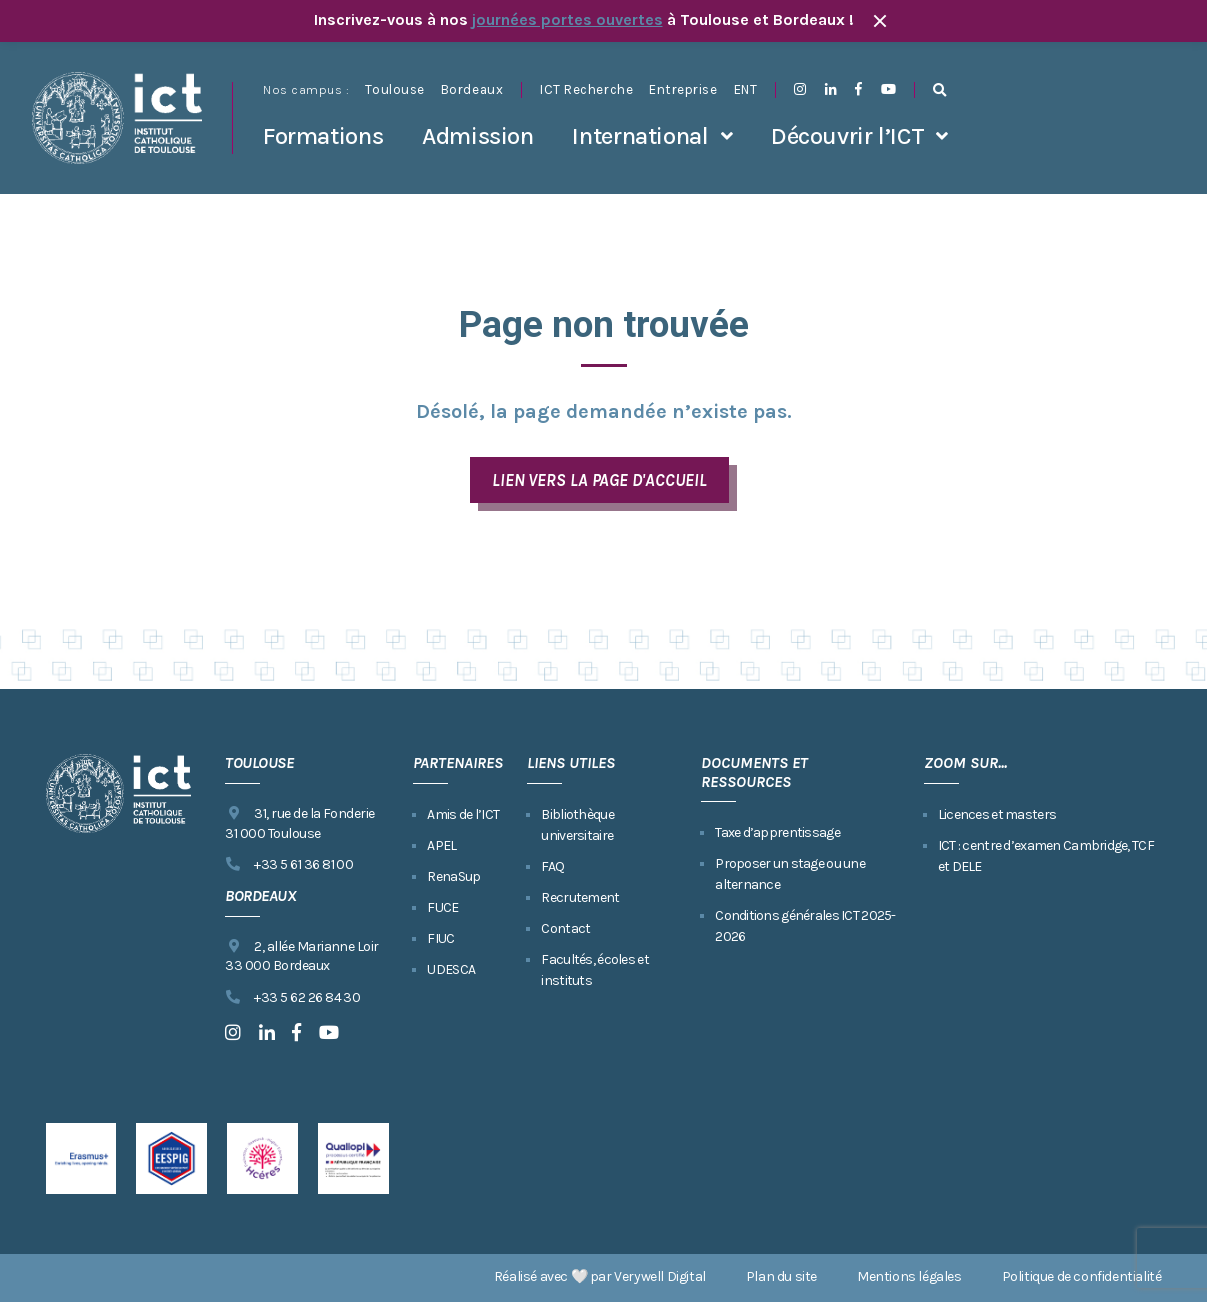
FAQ (552, 866)
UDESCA (451, 969)
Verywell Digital (660, 1276)
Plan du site (781, 1276)
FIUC (440, 938)
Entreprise (683, 89)
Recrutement (580, 897)
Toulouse (394, 89)
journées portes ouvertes (567, 19)
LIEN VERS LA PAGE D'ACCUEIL (599, 480)
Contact (565, 928)
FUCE (442, 907)
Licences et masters (997, 814)
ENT (746, 89)
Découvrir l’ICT (847, 136)
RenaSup (453, 876)
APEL (441, 845)
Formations (323, 136)
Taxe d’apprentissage (777, 832)
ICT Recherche (586, 89)
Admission (478, 136)
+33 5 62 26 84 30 (292, 998)
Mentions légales (909, 1276)
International (640, 136)
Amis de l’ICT (463, 814)
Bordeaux (472, 89)
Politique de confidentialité (1082, 1276)
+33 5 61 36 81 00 (289, 865)
